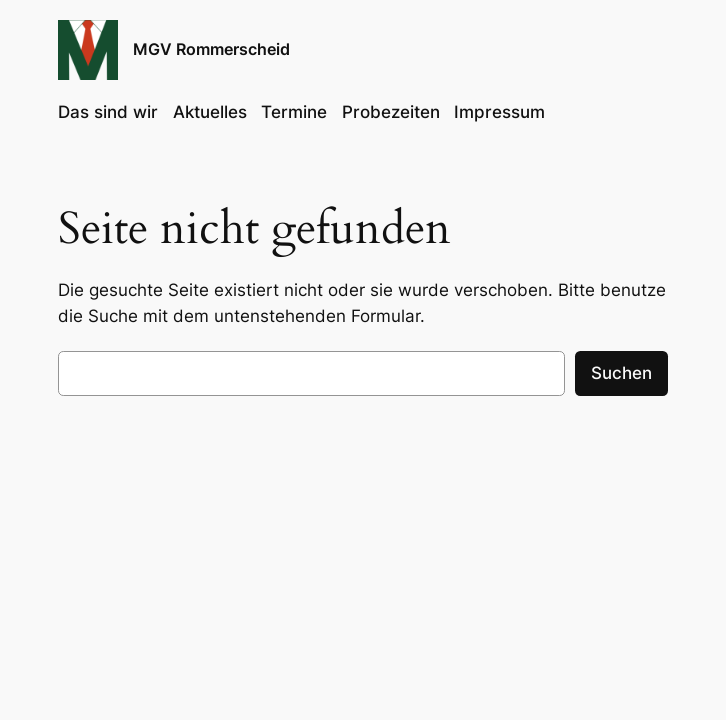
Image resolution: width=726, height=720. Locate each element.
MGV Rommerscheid (211, 49)
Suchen (621, 373)
